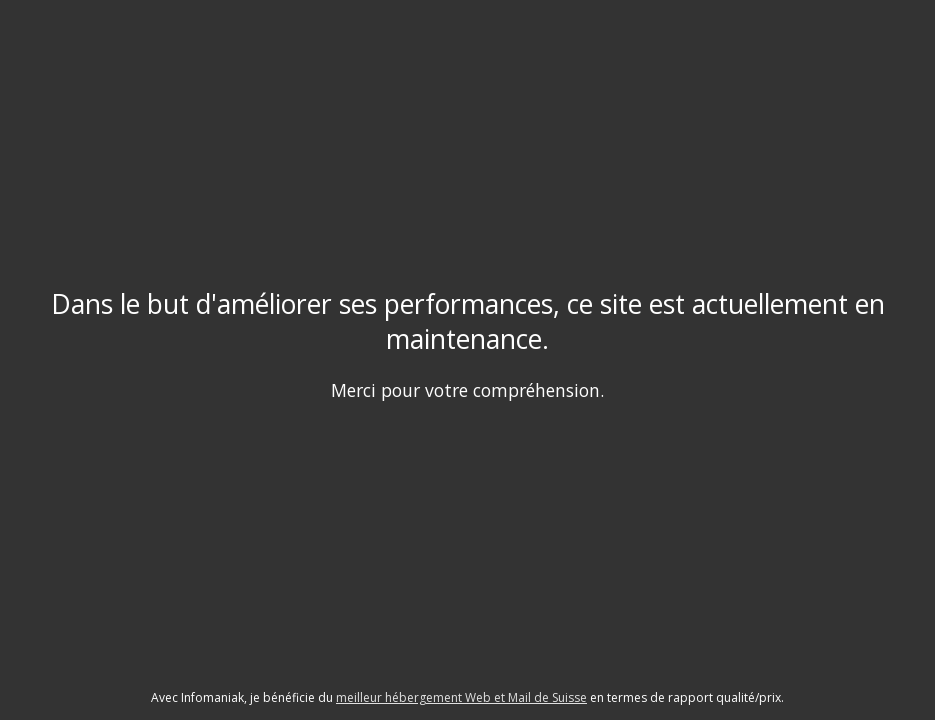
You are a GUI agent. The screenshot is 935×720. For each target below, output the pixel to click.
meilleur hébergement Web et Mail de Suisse (461, 697)
